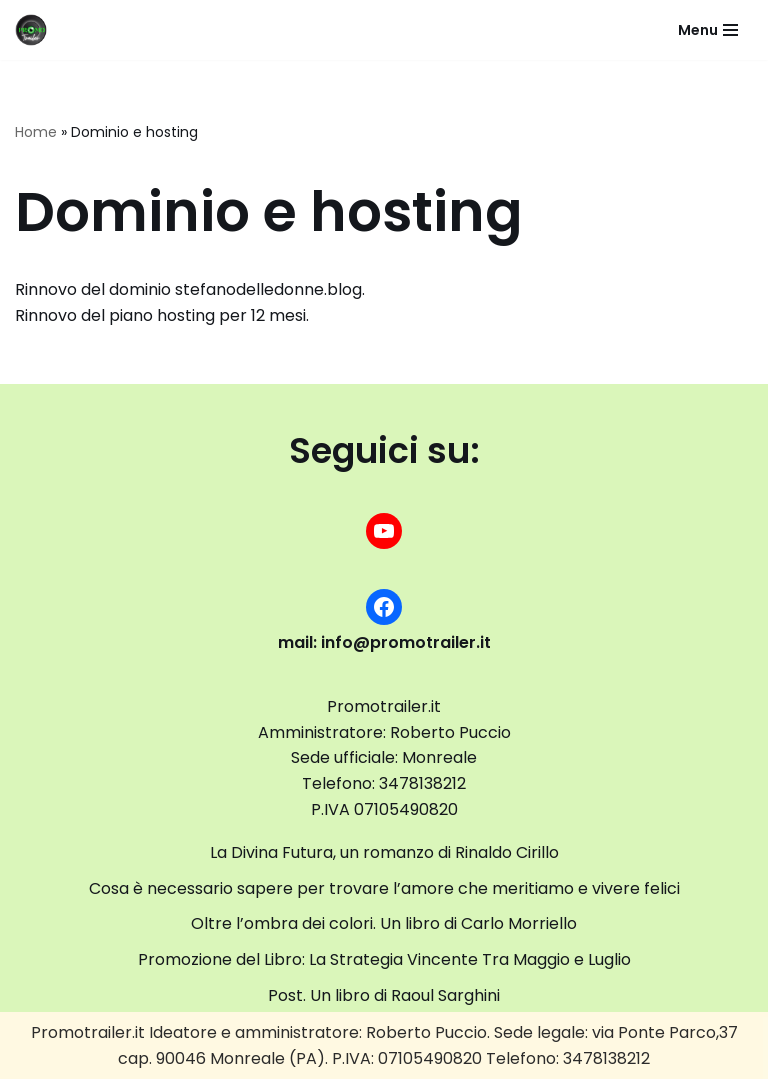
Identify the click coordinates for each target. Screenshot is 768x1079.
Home (36, 132)
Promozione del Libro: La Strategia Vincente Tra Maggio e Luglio (384, 959)
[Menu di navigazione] (708, 30)
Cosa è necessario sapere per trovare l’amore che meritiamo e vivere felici (384, 888)
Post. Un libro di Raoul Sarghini (384, 995)
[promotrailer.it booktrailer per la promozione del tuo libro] (31, 30)
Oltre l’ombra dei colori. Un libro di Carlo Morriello (384, 923)
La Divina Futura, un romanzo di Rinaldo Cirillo (384, 852)
